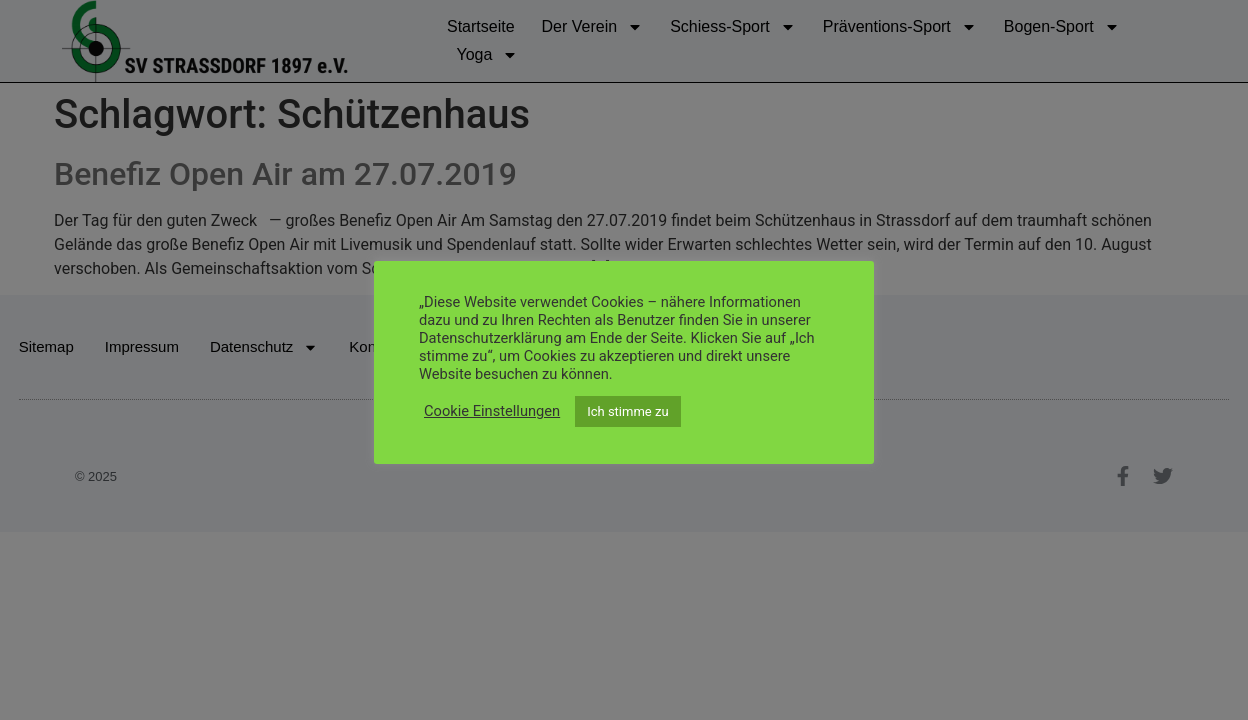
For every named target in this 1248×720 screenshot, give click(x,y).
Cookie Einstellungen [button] (492, 411)
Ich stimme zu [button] (627, 411)
